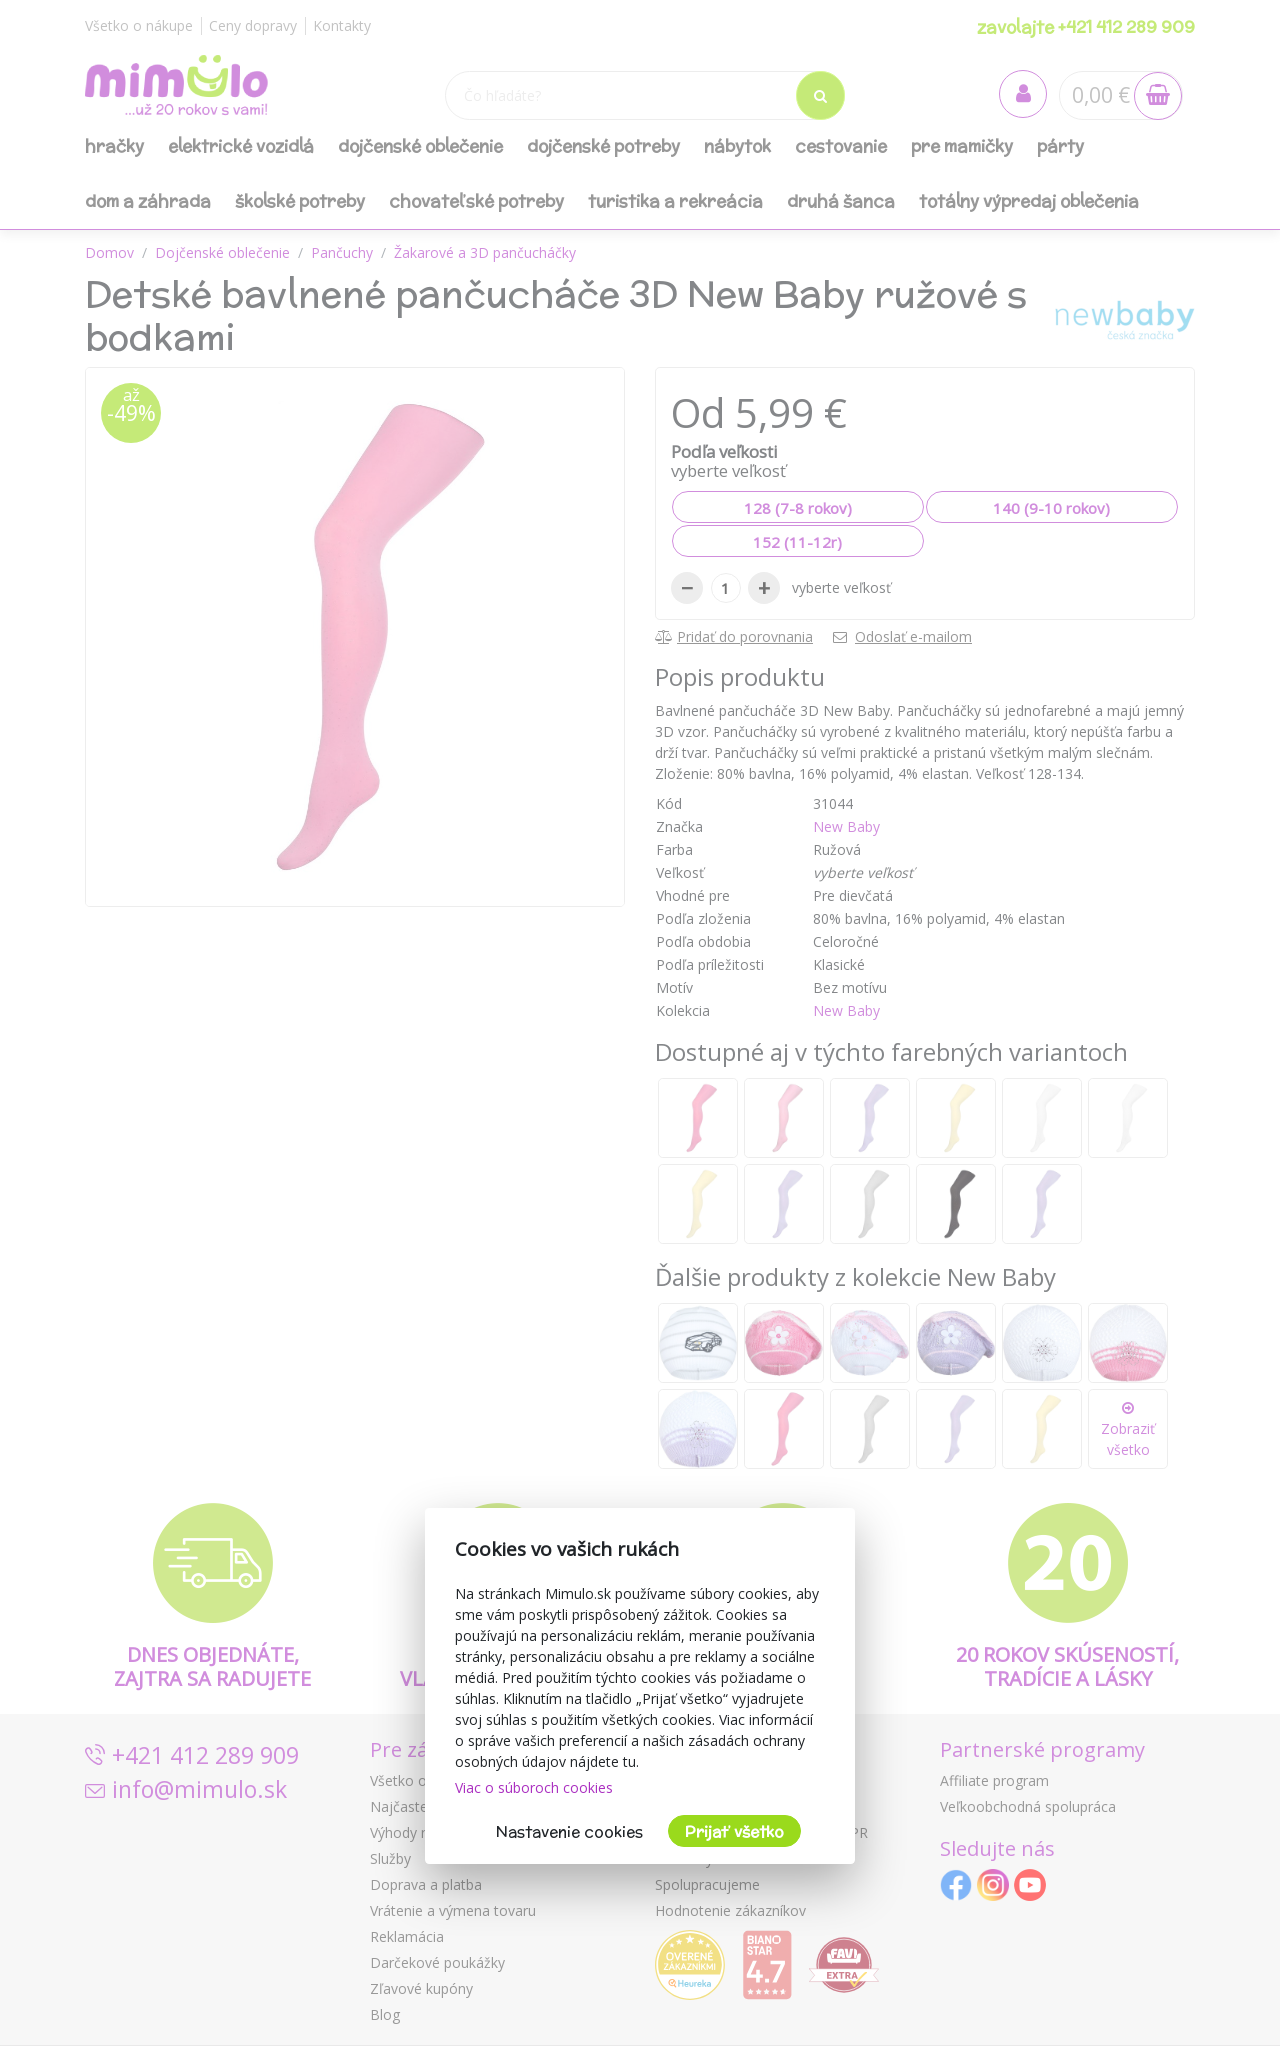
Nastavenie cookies (569, 1831)
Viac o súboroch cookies (534, 1787)
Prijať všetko (734, 1831)
